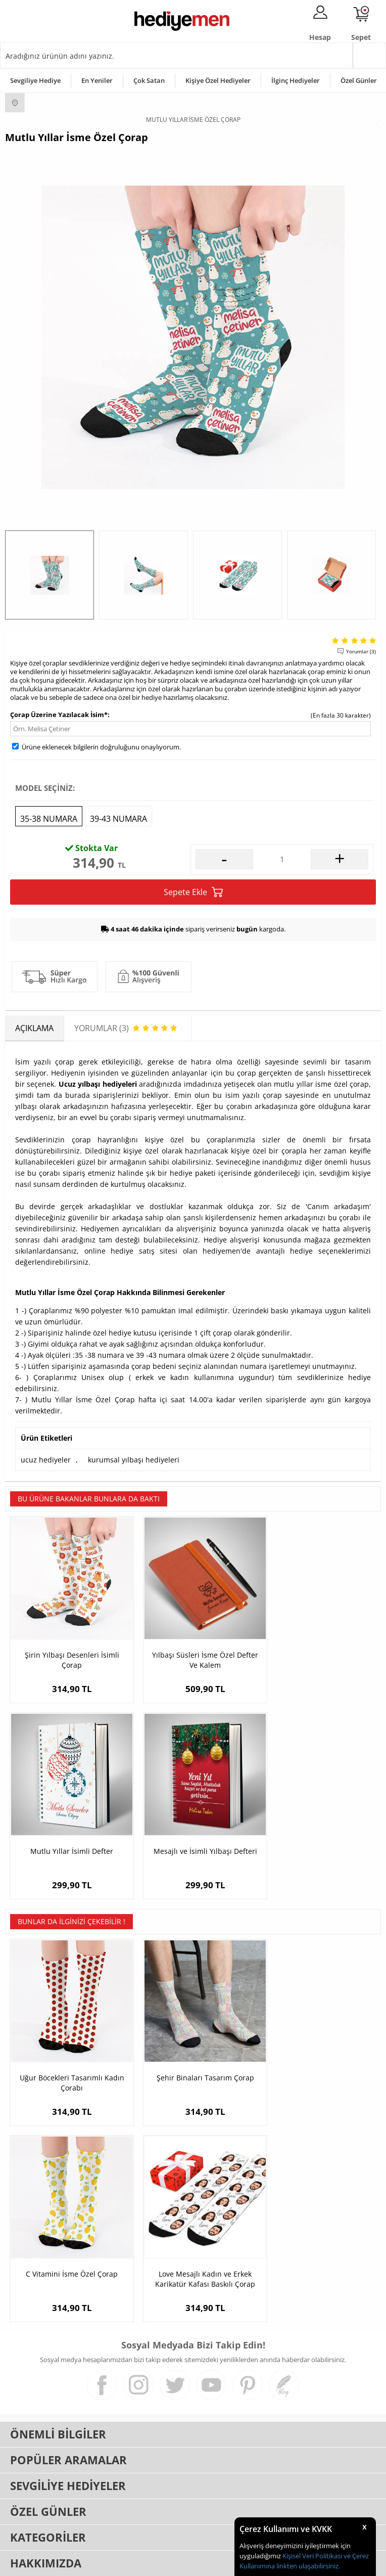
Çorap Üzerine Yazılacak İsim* (59, 714)
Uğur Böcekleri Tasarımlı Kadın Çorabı (67, 2058)
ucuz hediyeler (46, 1459)
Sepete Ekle (193, 892)
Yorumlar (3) (361, 651)
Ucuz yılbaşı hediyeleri (98, 1084)
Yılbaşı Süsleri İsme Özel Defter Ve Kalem (193, 1651)
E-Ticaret (162, 2563)
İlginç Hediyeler (295, 80)
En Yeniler (97, 80)
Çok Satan (149, 80)
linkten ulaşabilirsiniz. (307, 2565)
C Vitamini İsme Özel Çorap (318, 2053)
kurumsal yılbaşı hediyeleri (133, 1459)
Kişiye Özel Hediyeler (218, 80)
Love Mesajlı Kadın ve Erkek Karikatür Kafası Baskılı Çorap (68, 2246)
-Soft (140, 2563)
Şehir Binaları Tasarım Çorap (193, 2053)
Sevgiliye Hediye (35, 80)
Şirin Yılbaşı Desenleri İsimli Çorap (67, 1651)
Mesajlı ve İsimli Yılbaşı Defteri (67, 1834)
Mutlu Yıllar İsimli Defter (318, 1646)
